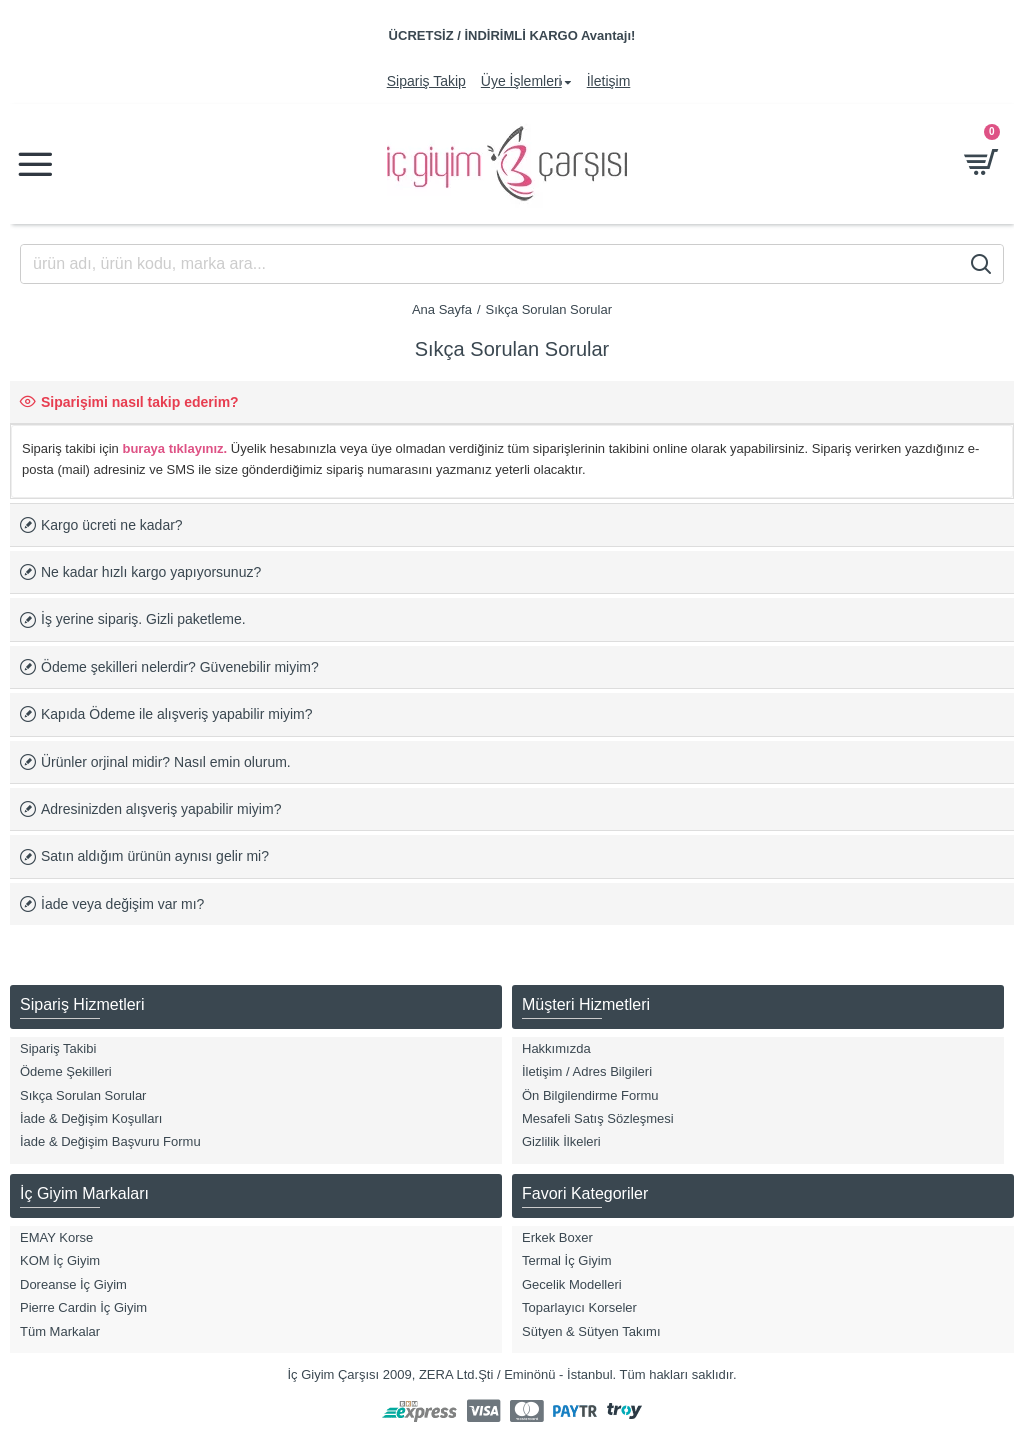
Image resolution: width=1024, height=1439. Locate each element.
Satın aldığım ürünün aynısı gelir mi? (155, 856)
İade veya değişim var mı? (122, 904)
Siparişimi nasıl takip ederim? (140, 402)
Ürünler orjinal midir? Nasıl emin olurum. (166, 762)
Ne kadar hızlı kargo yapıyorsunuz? (151, 572)
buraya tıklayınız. (174, 448)
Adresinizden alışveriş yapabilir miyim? (161, 809)
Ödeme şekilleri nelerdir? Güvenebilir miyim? (180, 667)
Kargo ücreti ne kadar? (112, 525)
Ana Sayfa (442, 309)
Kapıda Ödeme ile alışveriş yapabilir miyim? (177, 714)
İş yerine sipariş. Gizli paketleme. (143, 619)
